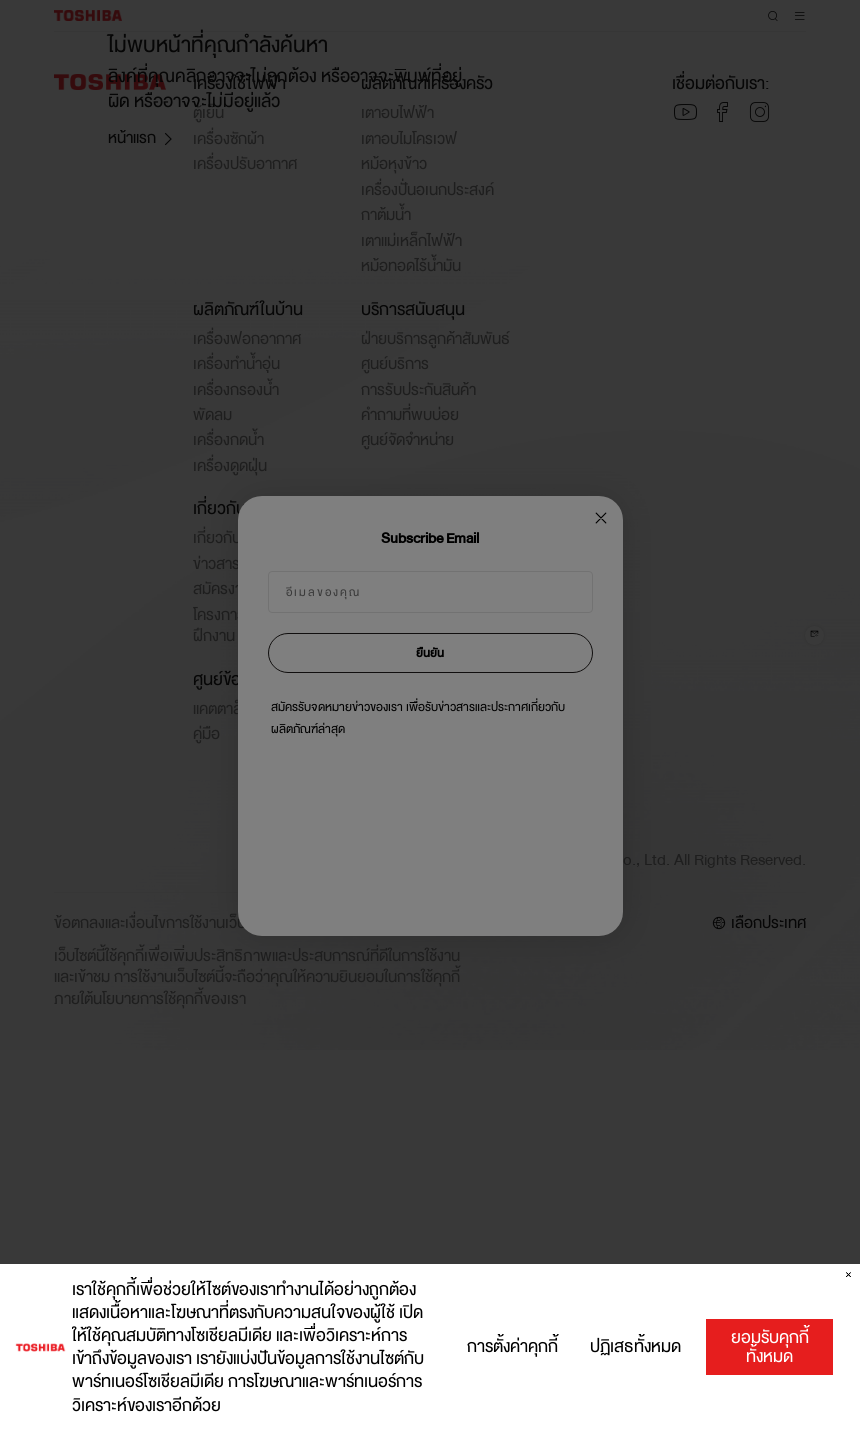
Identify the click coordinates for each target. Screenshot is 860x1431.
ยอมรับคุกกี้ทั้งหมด (770, 1348)
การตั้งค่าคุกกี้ (512, 1349)
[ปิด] (848, 1277)
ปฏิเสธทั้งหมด (635, 1349)
